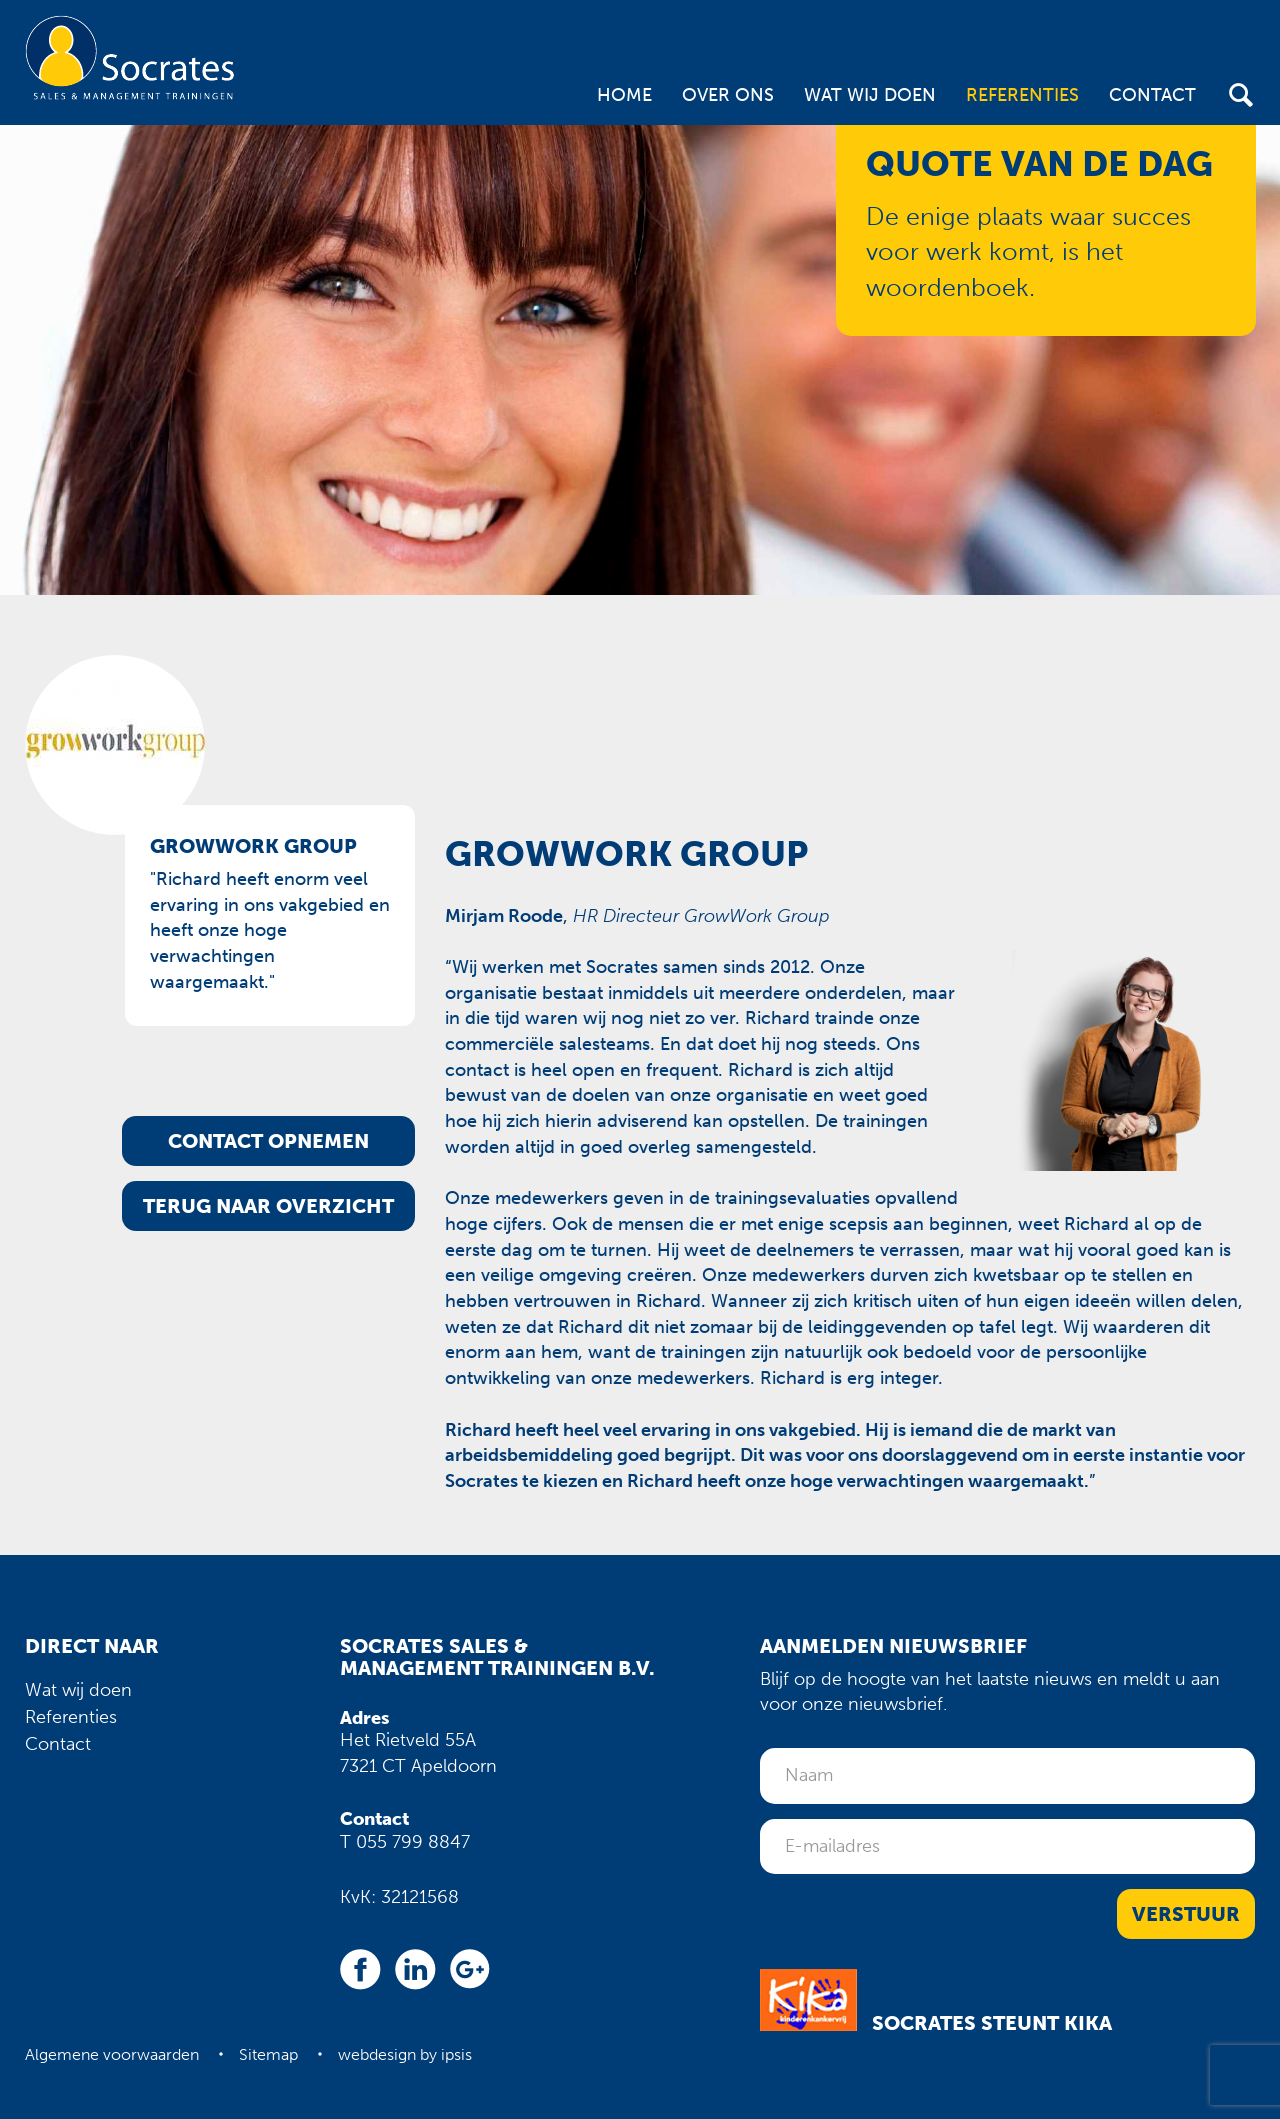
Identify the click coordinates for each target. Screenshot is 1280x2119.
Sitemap (268, 2054)
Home (624, 95)
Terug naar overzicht (268, 1206)
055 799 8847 (413, 1842)
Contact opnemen (268, 1141)
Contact (1152, 95)
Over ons (728, 95)
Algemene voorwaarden (112, 2054)
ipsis (456, 2054)
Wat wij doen (870, 95)
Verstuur (1186, 1914)
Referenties (1022, 95)
